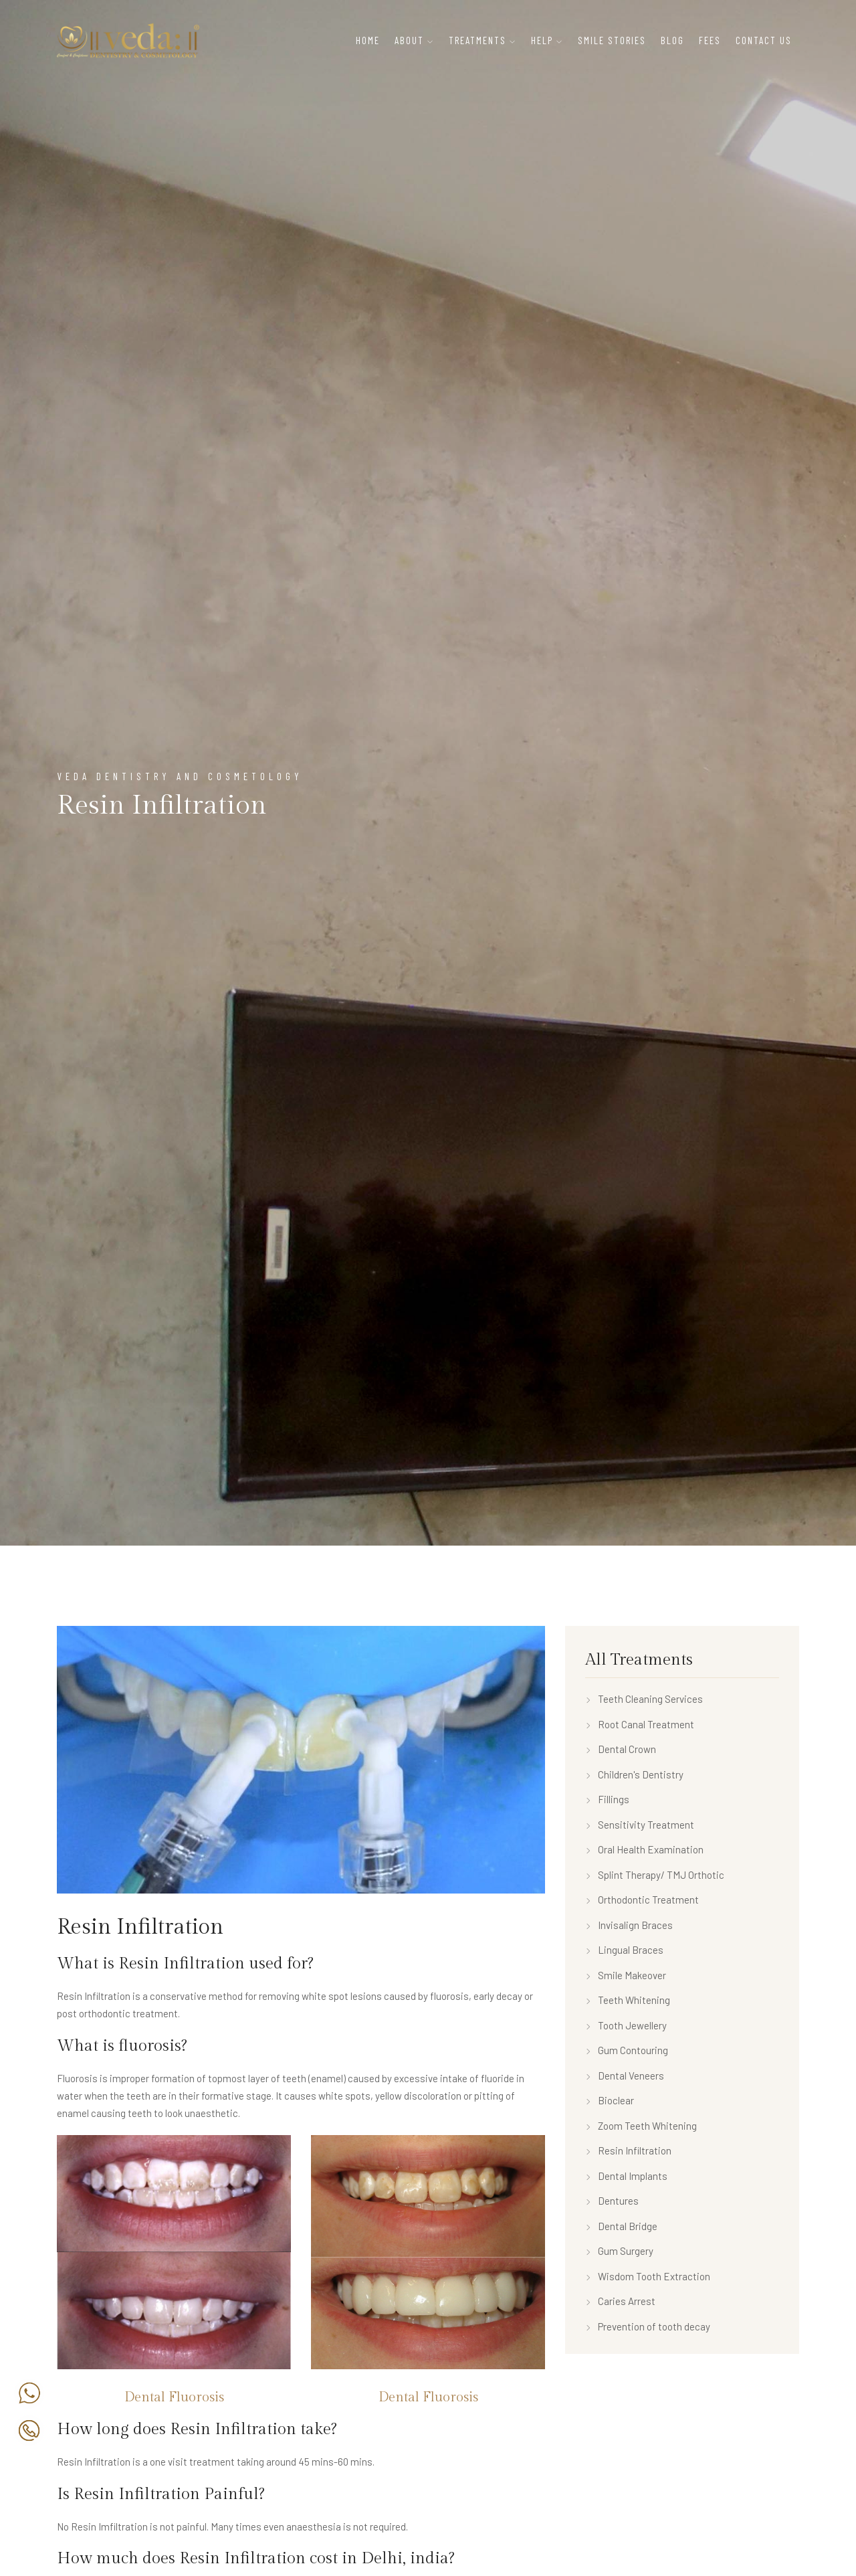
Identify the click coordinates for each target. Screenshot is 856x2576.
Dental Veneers (624, 2075)
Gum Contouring (626, 2050)
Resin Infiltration (628, 2150)
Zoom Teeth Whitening (641, 2126)
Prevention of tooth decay (647, 2326)
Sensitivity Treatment (639, 1825)
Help (542, 40)
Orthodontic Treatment (642, 1900)
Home (368, 40)
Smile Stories (612, 40)
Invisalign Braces (629, 1925)
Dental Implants (626, 2176)
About (409, 40)
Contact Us (764, 40)
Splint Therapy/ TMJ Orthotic (654, 1875)
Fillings (607, 1799)
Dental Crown (620, 1749)
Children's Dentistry (634, 1774)
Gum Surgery (619, 2251)
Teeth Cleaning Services (644, 1699)
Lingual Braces (624, 1950)
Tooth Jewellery (626, 2025)
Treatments (477, 40)
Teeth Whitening (627, 2000)
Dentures (612, 2201)
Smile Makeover (625, 1975)
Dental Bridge (621, 2226)
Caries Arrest (620, 2301)
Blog (672, 40)
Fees (710, 40)
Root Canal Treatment (639, 1724)
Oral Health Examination (644, 1849)
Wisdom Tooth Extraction (647, 2276)
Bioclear (609, 2100)
